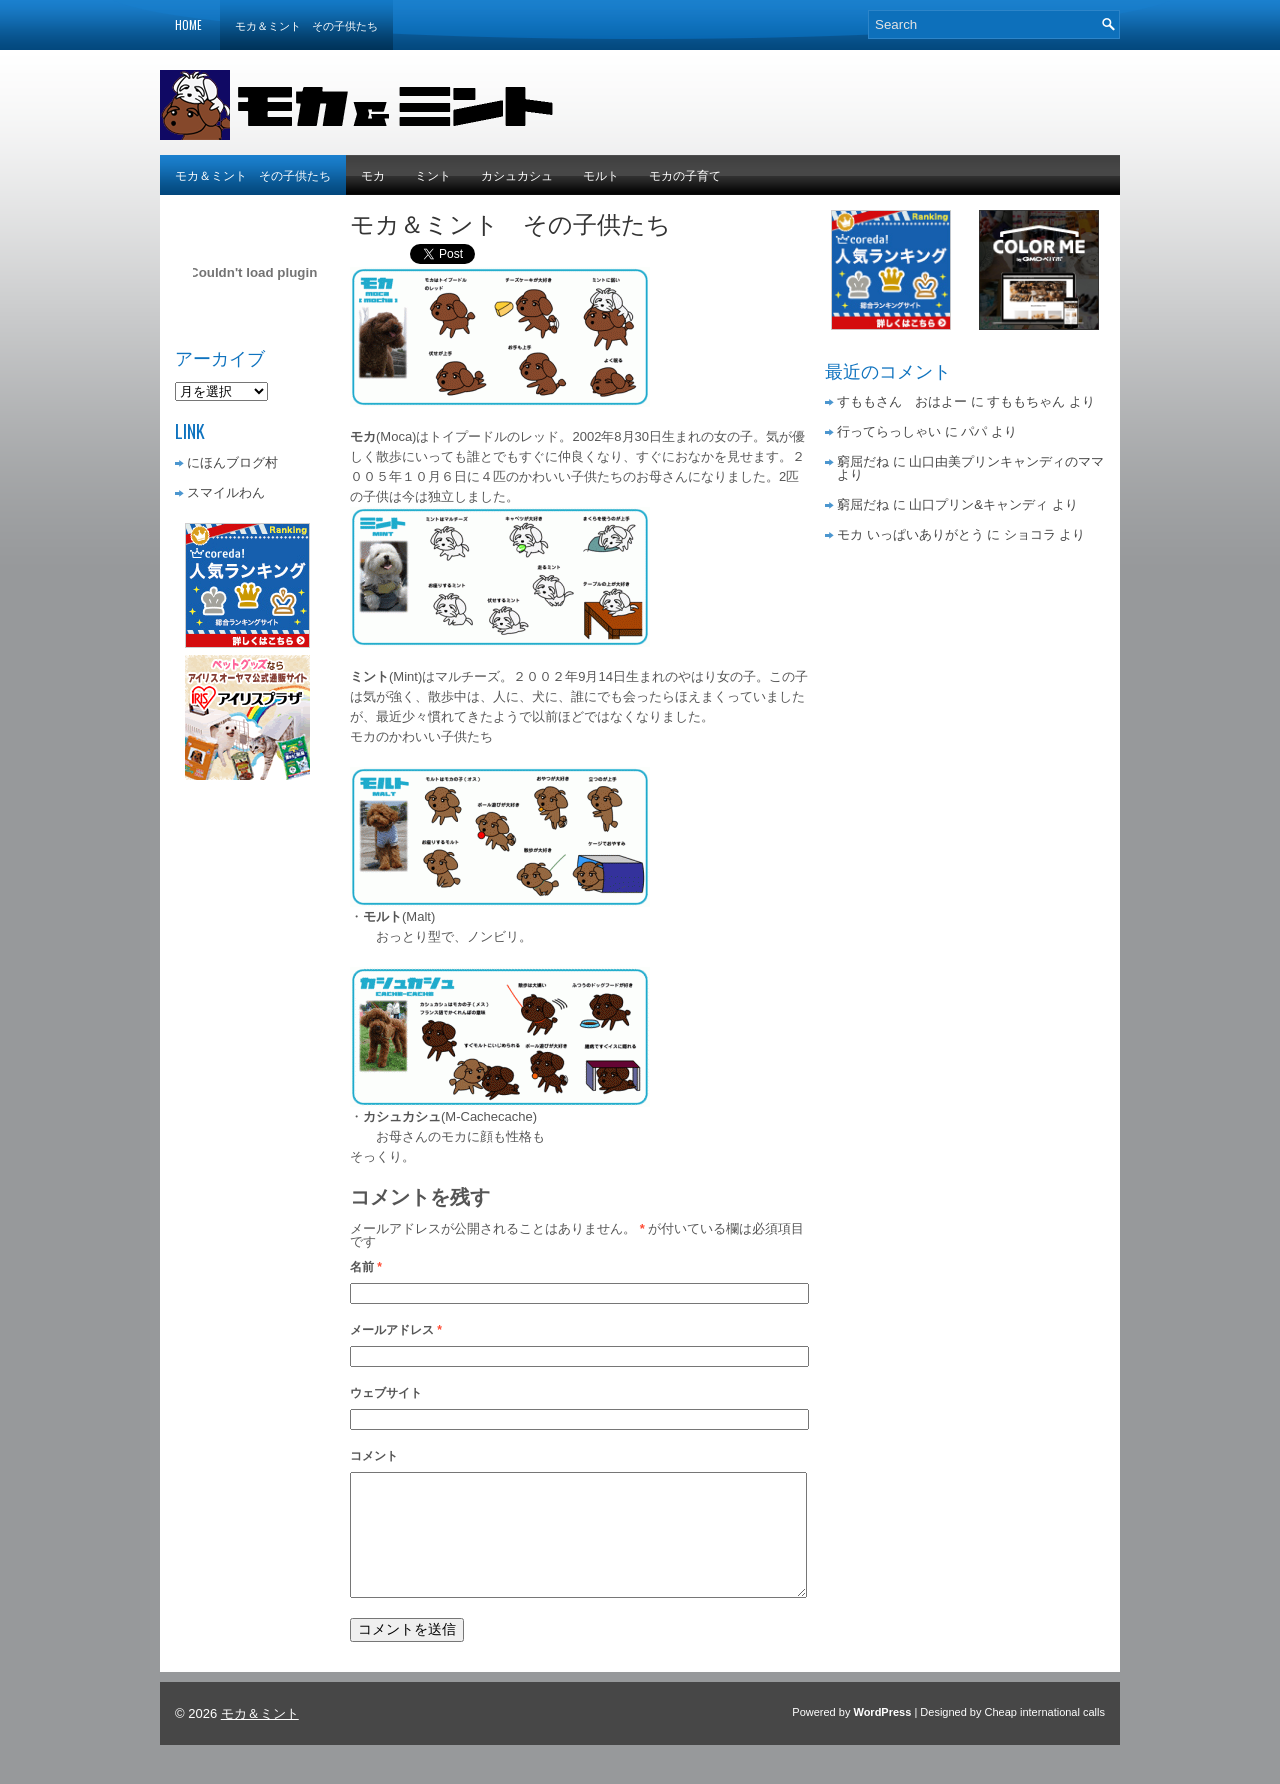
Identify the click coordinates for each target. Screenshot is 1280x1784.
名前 (366, 1267)
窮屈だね (863, 461)
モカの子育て (685, 174)
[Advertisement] (886, 100)
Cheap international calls (1045, 1736)
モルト (601, 174)
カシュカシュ (517, 174)
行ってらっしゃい (889, 431)
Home (188, 25)
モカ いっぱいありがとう (910, 534)
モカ (373, 174)
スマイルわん (226, 492)
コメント (374, 1456)
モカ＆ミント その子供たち (306, 25)
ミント (433, 174)
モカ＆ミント (260, 1737)
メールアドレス (396, 1330)
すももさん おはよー (902, 401)
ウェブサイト (386, 1393)
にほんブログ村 (232, 462)
